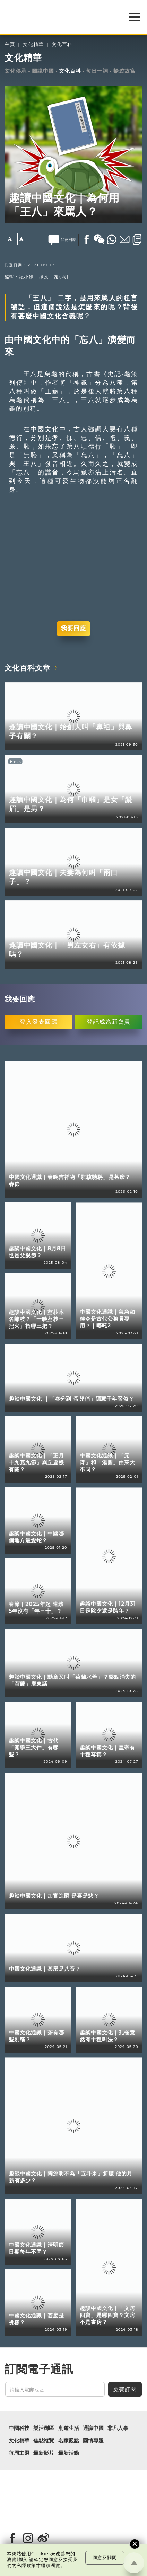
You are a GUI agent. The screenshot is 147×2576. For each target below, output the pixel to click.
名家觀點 (68, 2440)
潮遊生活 (68, 2428)
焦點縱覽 (43, 2440)
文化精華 (33, 44)
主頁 (10, 44)
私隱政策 (26, 2565)
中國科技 (19, 2428)
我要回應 (73, 628)
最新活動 (68, 2453)
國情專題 (93, 2440)
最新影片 (43, 2453)
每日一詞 (97, 71)
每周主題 (19, 2453)
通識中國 (93, 2428)
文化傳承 (16, 71)
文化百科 (62, 44)
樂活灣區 (43, 2428)
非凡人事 (117, 2428)
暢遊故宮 (124, 71)
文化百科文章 (27, 667)
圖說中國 (43, 71)
